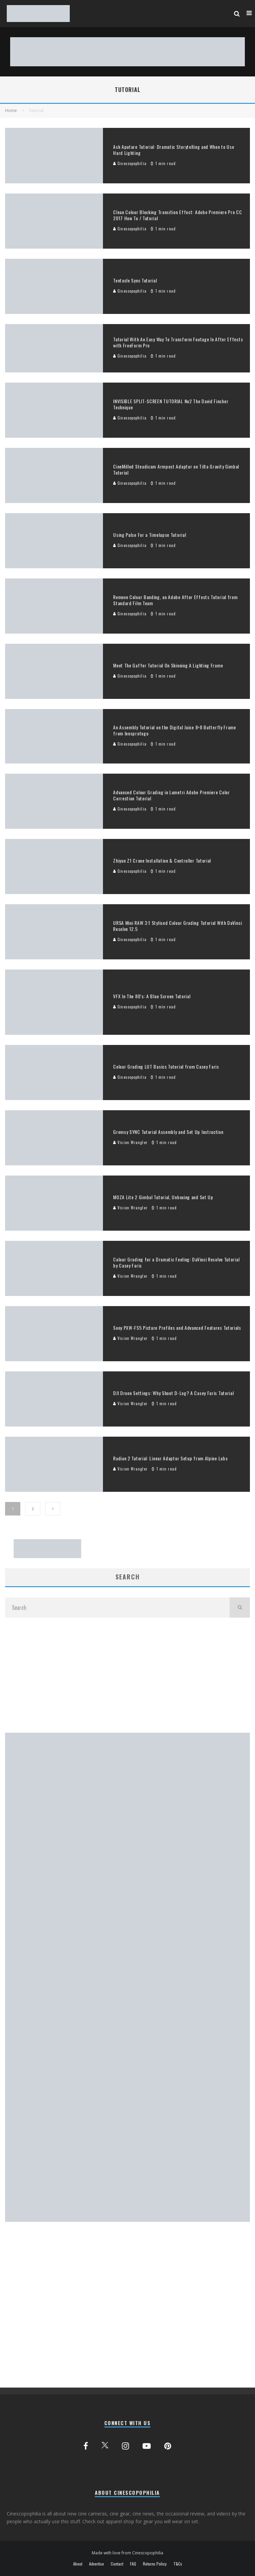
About (77, 2564)
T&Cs (177, 2564)
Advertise (96, 2564)
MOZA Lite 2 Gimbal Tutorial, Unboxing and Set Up (163, 1197)
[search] (240, 1607)
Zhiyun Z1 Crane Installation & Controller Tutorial (162, 860)
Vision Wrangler (130, 1142)
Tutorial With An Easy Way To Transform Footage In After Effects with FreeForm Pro (178, 342)
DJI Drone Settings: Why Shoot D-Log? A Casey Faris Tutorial (173, 1392)
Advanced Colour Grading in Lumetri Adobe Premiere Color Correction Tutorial (171, 795)
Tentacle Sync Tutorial (135, 280)
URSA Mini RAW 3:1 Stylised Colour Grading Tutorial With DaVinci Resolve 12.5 (177, 925)
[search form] (117, 1607)
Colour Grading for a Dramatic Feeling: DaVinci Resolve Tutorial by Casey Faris (176, 1262)
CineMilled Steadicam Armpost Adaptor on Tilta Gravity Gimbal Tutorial (176, 469)
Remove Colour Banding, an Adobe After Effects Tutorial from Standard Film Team (175, 600)
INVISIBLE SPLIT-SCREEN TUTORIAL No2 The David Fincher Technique (170, 404)
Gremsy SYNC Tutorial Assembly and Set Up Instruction (168, 1131)
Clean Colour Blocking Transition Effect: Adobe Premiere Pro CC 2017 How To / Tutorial (177, 215)
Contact (117, 2564)
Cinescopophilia (130, 163)
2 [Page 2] (33, 1508)
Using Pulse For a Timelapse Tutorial (149, 534)
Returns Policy (155, 2564)
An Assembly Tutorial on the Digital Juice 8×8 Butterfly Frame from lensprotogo (174, 730)
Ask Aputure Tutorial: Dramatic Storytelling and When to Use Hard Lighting (173, 149)
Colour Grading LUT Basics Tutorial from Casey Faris (166, 1066)
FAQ (133, 2564)
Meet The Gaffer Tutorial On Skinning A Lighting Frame (168, 665)
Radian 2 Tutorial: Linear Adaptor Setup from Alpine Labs (170, 1458)
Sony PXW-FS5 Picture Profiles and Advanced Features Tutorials (177, 1327)
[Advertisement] (127, 1675)
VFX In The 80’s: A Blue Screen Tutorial (151, 996)
